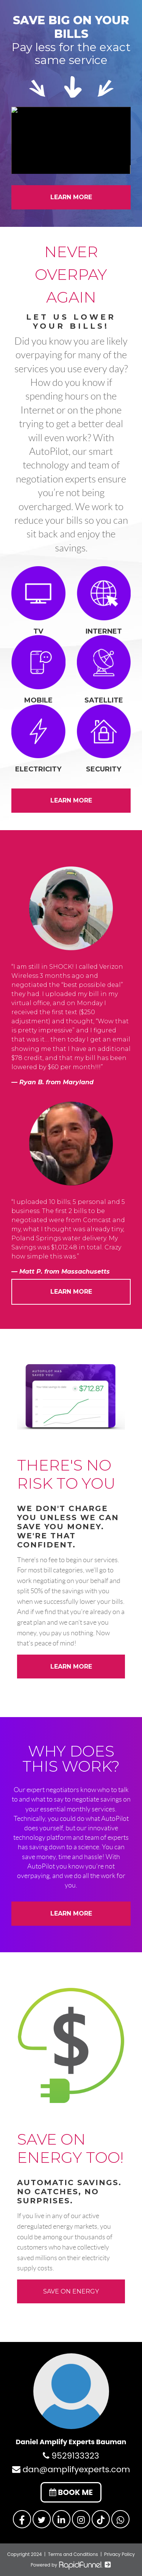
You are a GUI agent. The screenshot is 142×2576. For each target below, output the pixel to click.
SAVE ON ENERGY (71, 2291)
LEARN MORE (71, 197)
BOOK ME (71, 2492)
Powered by (71, 2565)
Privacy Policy (119, 2554)
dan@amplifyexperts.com (71, 2469)
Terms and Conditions (73, 2554)
